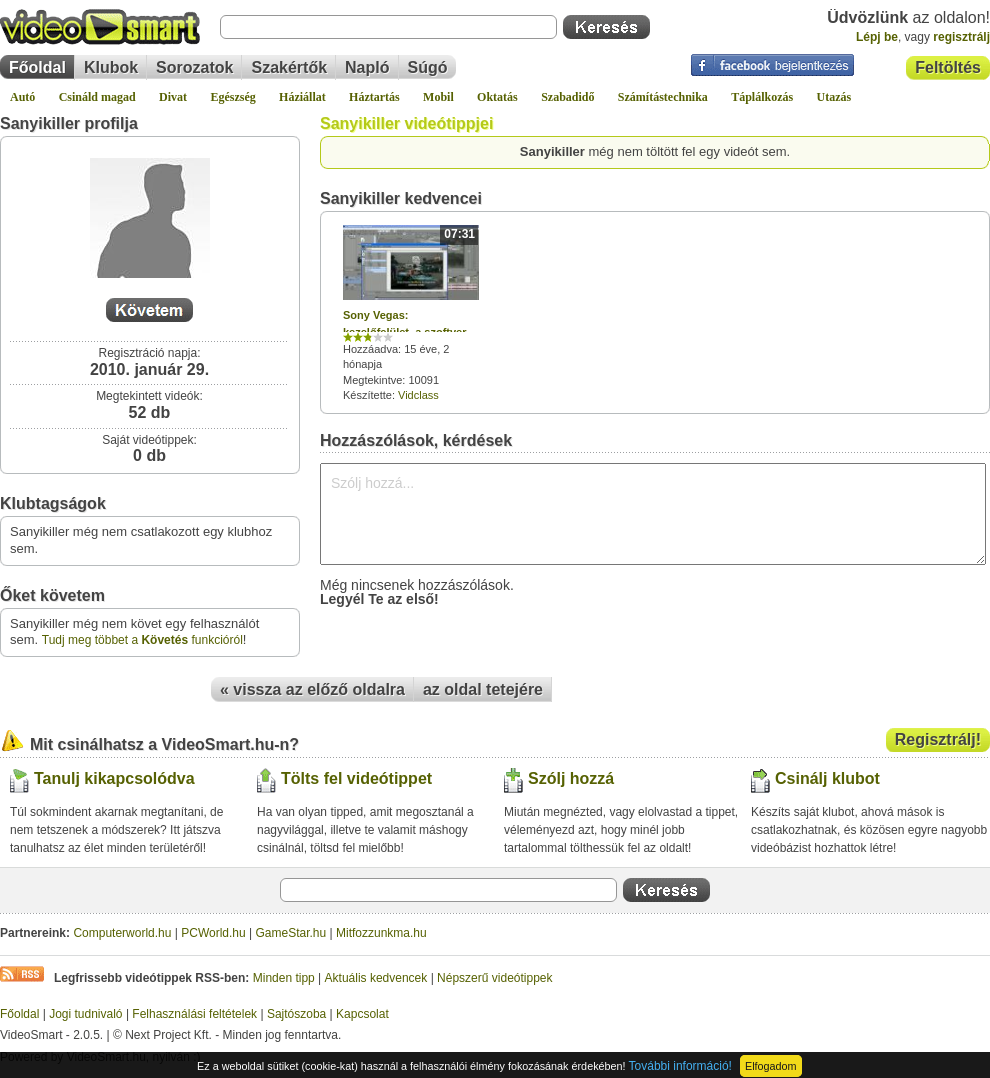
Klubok (111, 67)
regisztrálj (961, 37)
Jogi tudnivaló (85, 1014)
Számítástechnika (663, 97)
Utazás (834, 97)
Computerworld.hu (122, 933)
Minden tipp (284, 978)
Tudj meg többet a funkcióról (142, 640)
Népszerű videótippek (494, 978)
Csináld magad (97, 97)
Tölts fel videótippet (356, 778)
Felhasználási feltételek (194, 1014)
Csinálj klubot (827, 778)
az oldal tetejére (483, 689)
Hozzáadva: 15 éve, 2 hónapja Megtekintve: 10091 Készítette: (411, 313)
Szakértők (289, 67)
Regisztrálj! (938, 739)
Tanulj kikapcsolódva (114, 778)
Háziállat (302, 97)
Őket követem (52, 595)
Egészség (232, 97)
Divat (173, 97)
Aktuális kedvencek (376, 978)
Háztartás (374, 97)
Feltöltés (948, 67)
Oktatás (497, 97)
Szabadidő (567, 97)
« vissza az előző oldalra (312, 689)
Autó (22, 97)
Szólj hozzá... (653, 514)
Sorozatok (194, 67)
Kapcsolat (362, 1014)
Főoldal (37, 67)
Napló (367, 67)
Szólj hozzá (571, 778)
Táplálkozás (762, 97)
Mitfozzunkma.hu (381, 933)
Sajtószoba (296, 1014)
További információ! (680, 1066)
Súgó (428, 67)
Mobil (438, 97)
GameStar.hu (291, 933)
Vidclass (418, 395)
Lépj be (877, 37)
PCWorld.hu (213, 933)
